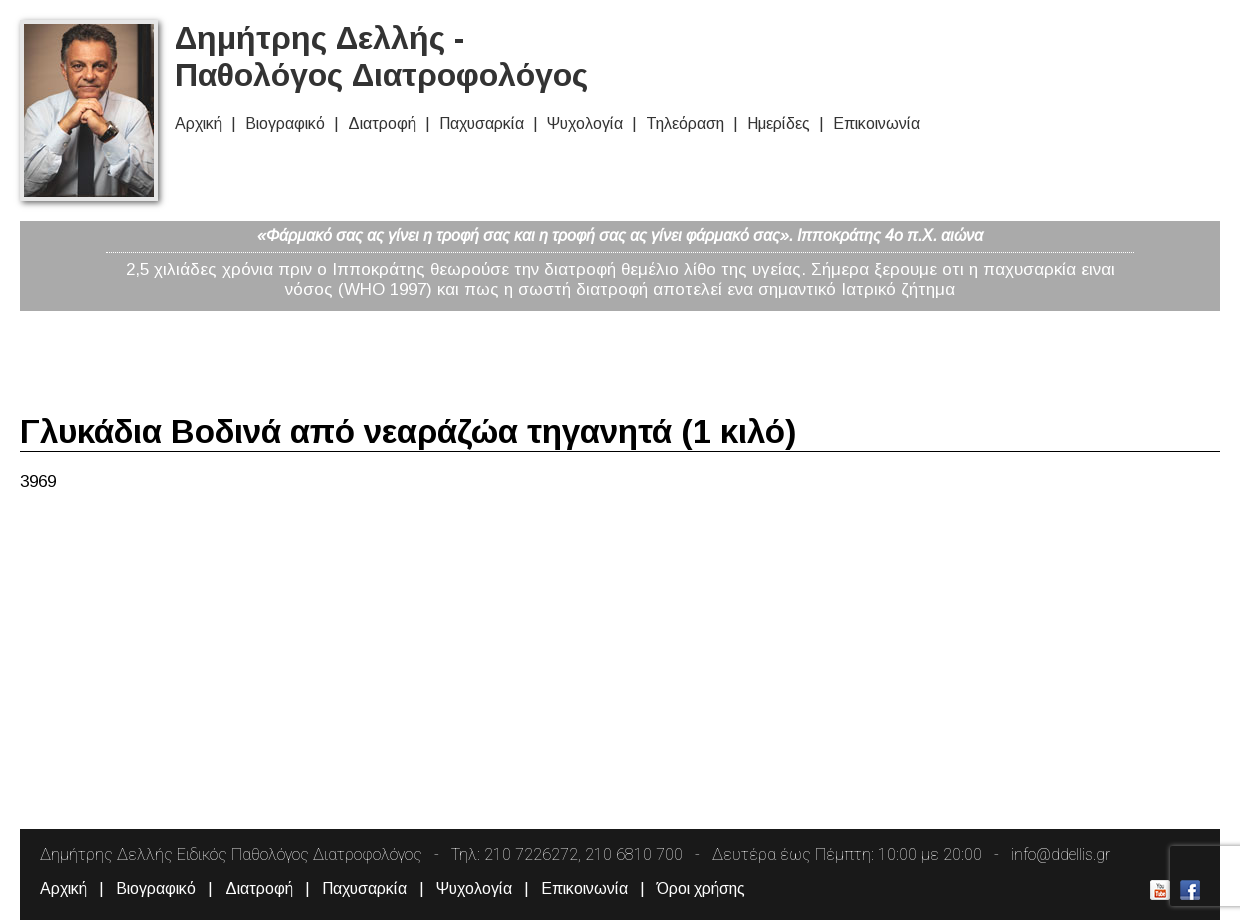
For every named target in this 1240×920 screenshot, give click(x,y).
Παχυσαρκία (481, 123)
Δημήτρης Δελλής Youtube (1160, 890)
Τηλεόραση (685, 123)
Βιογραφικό (285, 123)
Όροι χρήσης (701, 888)
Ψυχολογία (585, 123)
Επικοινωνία (876, 123)
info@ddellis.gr (1060, 854)
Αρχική (198, 123)
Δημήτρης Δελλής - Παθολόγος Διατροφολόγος (381, 56)
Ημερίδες (778, 123)
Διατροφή (382, 123)
